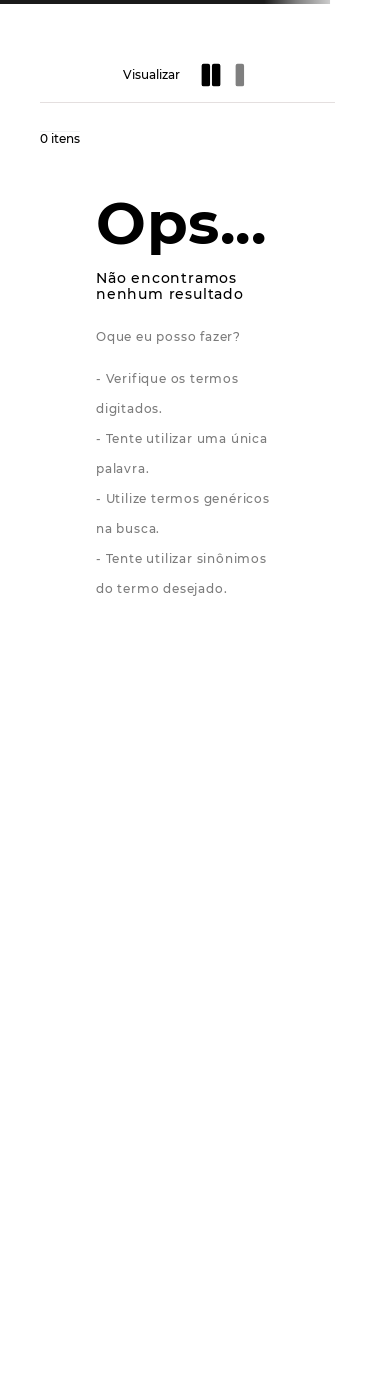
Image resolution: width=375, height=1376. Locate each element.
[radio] (213, 75)
